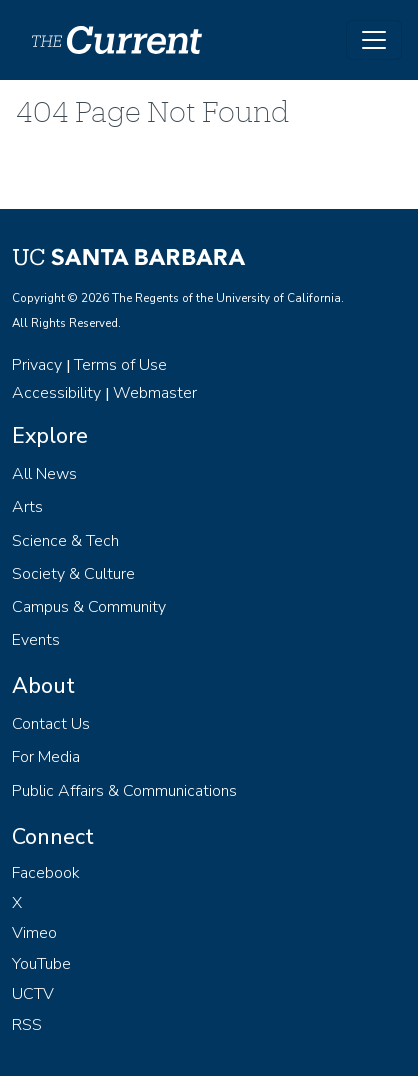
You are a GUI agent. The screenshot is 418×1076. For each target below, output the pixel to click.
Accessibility (56, 393)
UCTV (33, 994)
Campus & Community (89, 607)
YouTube (41, 964)
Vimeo (34, 933)
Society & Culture (73, 574)
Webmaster (155, 393)
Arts (27, 507)
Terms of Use (120, 365)
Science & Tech (65, 541)
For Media (46, 757)
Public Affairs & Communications (124, 791)
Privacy (37, 365)
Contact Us (51, 724)
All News (44, 474)
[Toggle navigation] (374, 40)
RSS (27, 1025)
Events (36, 640)
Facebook (46, 873)
